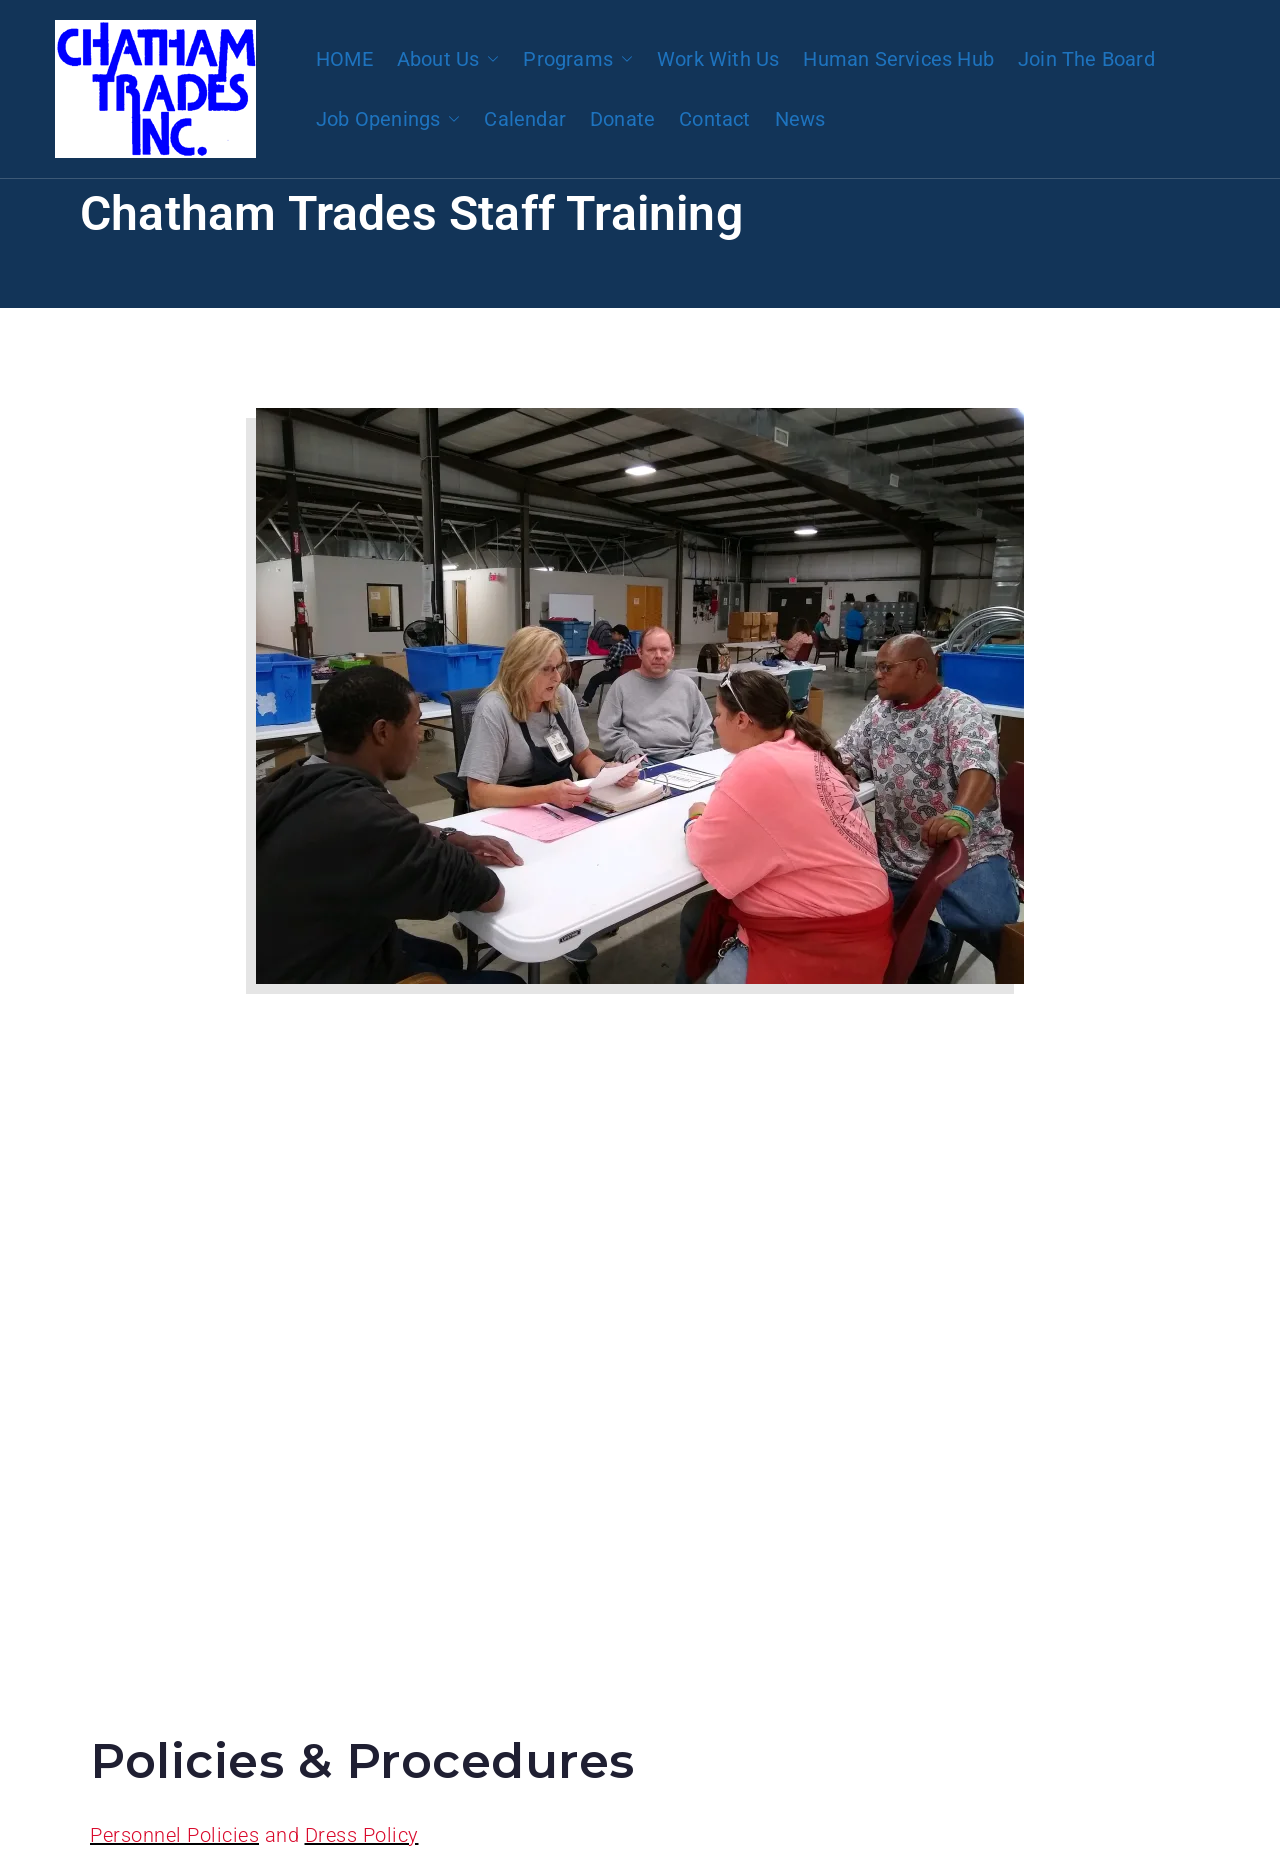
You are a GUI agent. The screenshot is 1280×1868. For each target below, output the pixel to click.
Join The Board (1086, 59)
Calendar (525, 119)
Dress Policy (362, 1835)
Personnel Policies (174, 1835)
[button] (489, 59)
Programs (578, 59)
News (800, 119)
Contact (714, 119)
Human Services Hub (898, 59)
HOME (344, 59)
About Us (448, 59)
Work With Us (718, 59)
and (282, 1835)
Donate (622, 119)
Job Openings (388, 119)
